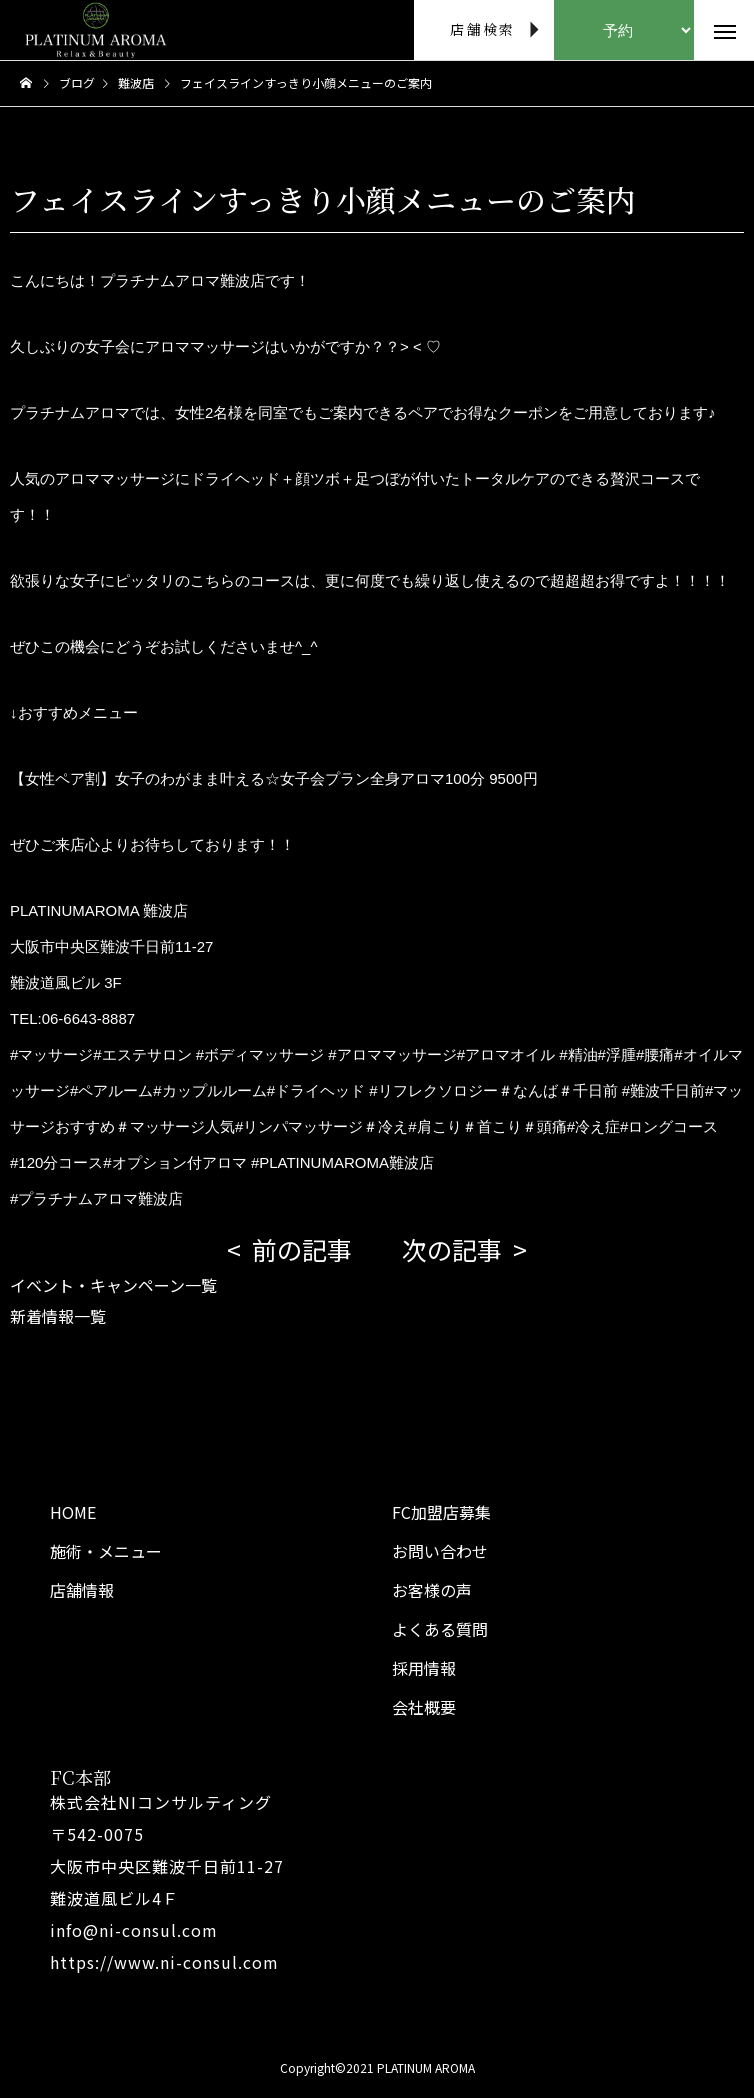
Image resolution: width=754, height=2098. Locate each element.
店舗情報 (82, 1590)
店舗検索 (482, 29)
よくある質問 (440, 1629)
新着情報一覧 (58, 1316)
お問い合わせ (440, 1551)
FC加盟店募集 (441, 1512)
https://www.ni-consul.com (164, 1962)
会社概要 (424, 1707)
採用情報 (424, 1668)
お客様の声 (432, 1590)
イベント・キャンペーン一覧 (113, 1285)
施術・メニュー (106, 1551)
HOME (73, 1512)
